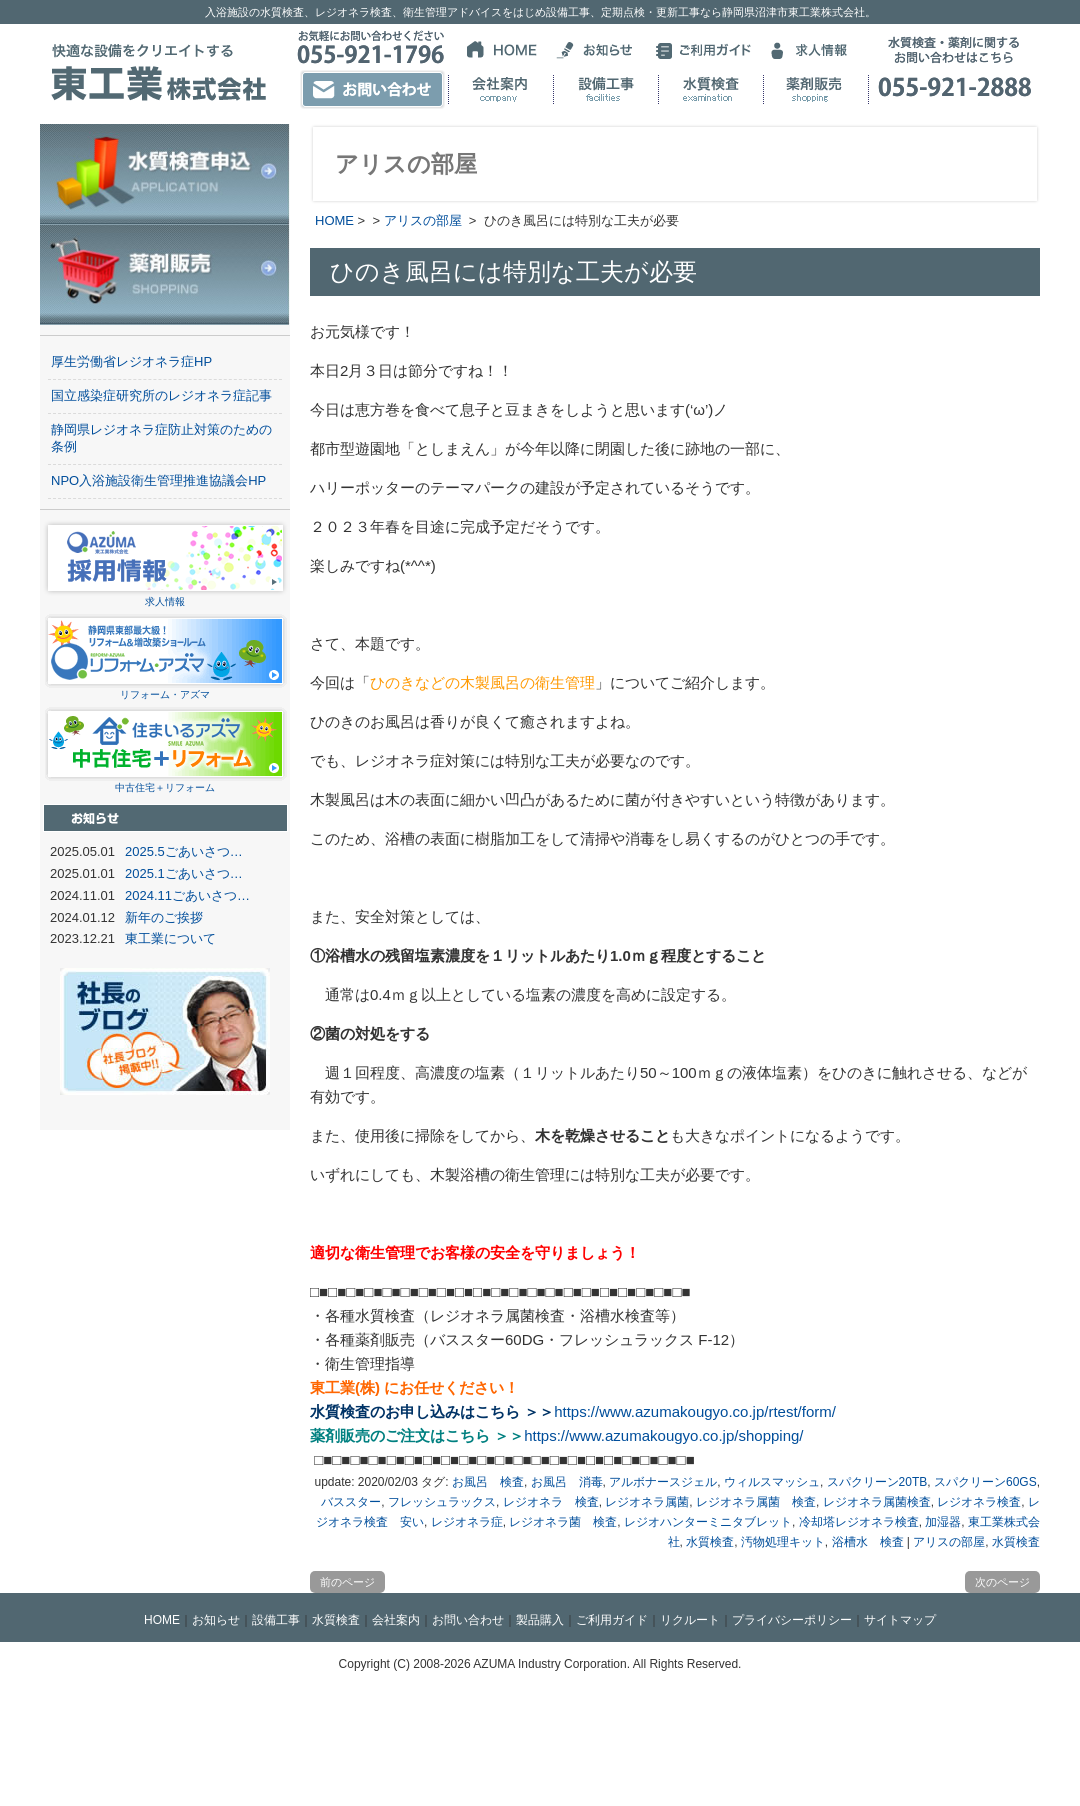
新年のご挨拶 (164, 917)
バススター (351, 1502)
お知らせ (216, 1620)
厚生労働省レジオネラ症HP (131, 361)
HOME (334, 220)
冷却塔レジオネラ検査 (859, 1522)
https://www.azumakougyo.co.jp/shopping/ (663, 1435)
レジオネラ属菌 (647, 1502)
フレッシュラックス (442, 1502)
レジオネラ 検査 (551, 1502)
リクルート (690, 1620)
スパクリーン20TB (877, 1482)
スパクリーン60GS (985, 1482)
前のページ (347, 1582)
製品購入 (540, 1620)
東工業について (170, 938)
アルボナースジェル (663, 1482)
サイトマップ (900, 1620)
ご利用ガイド (612, 1620)
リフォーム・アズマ (165, 688)
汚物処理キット (783, 1542)
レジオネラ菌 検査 (563, 1522)
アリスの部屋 (423, 220)
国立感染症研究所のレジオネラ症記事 (161, 395)
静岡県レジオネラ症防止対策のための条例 (161, 438)
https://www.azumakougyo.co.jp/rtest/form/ (695, 1411)
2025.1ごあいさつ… (184, 873)
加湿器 (943, 1522)
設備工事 (276, 1620)
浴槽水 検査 (868, 1542)
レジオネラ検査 (979, 1502)
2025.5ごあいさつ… (184, 851)
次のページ (1002, 1582)
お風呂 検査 (488, 1482)
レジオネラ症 (467, 1522)
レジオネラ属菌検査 (877, 1502)
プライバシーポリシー (792, 1620)
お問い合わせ (468, 1620)
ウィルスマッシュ (772, 1482)
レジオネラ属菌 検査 (756, 1502)
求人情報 (165, 595)
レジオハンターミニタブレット (708, 1522)
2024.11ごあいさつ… (187, 895)
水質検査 (710, 1542)
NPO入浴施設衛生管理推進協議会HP (158, 480)
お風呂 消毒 (567, 1482)
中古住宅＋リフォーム (165, 781)
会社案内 (396, 1620)
